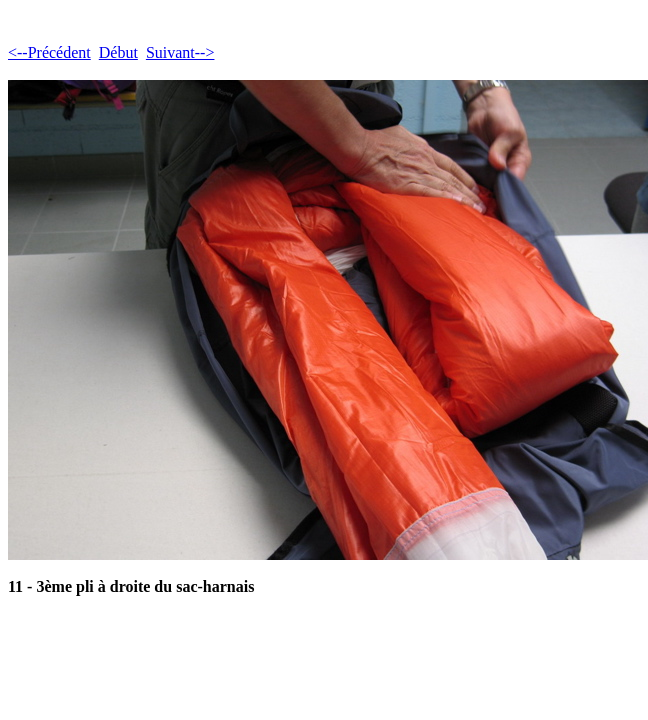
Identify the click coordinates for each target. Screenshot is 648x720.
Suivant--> (180, 52)
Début (118, 52)
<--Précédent (49, 52)
